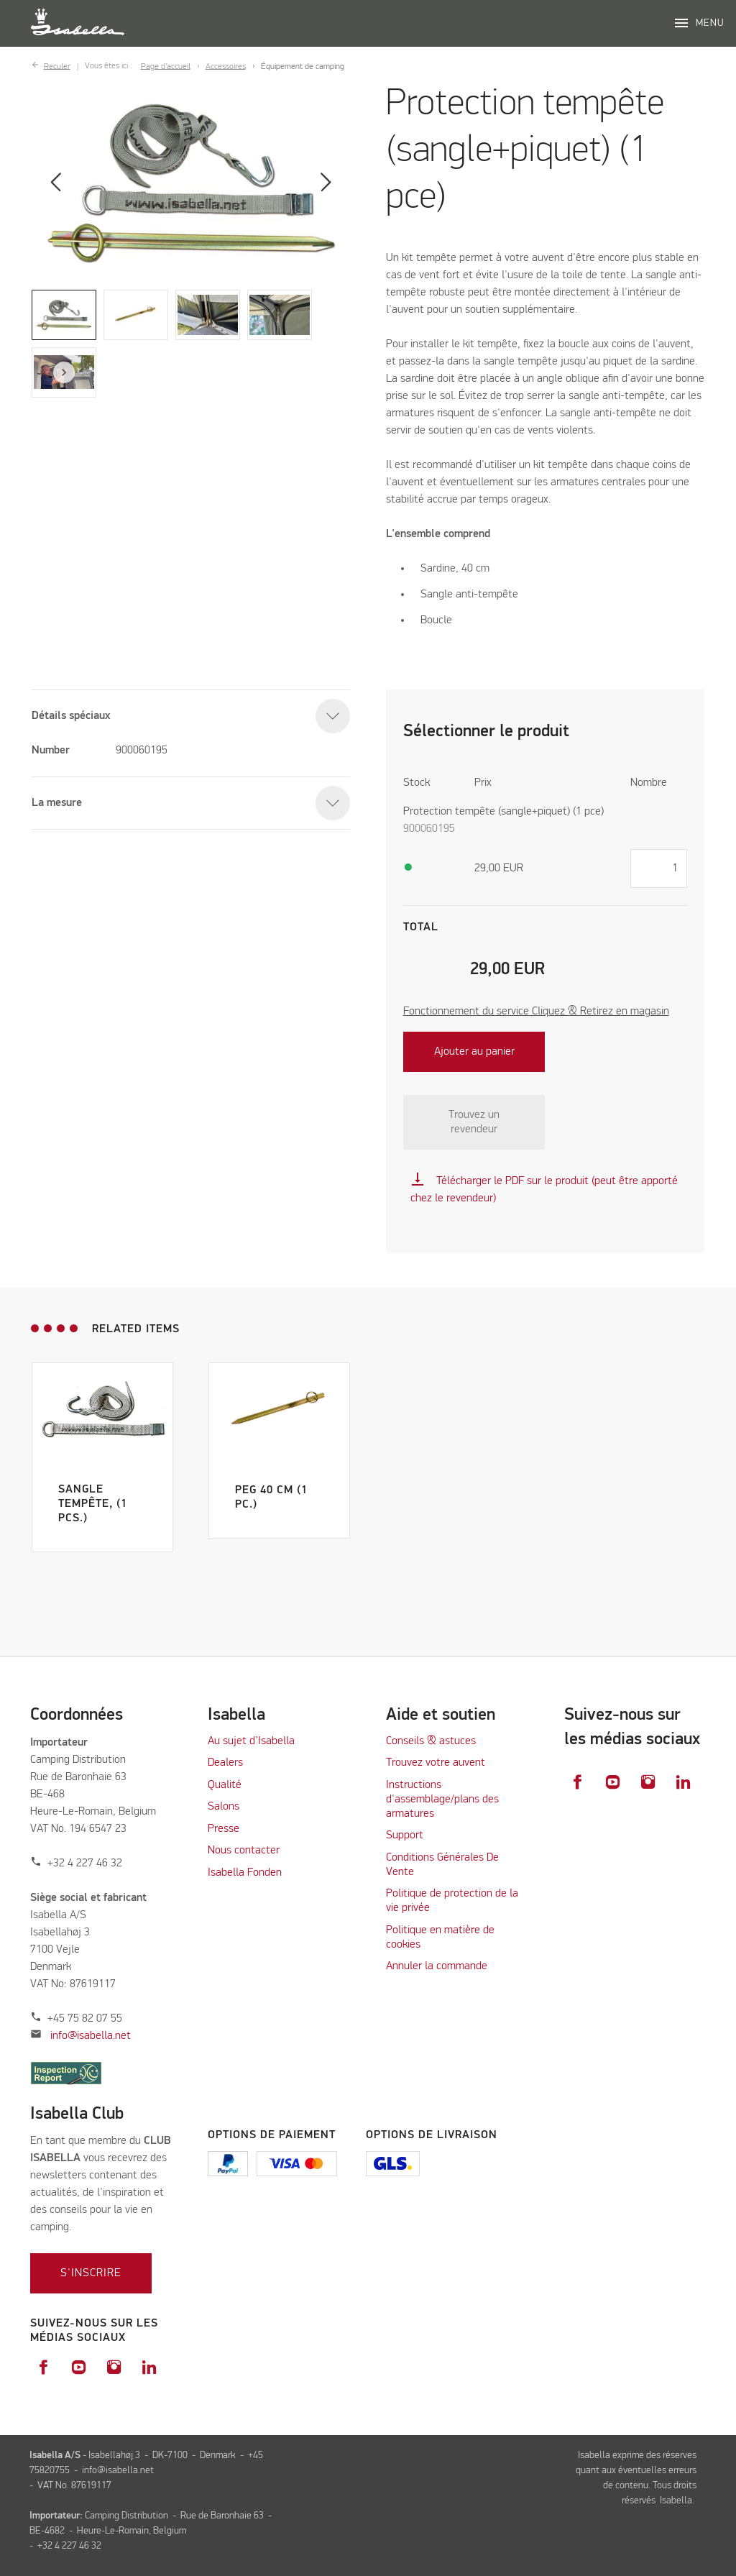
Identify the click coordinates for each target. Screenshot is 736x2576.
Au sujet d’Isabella (251, 1741)
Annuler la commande (436, 1966)
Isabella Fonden (245, 1873)
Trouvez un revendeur (474, 1122)
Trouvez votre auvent (435, 1763)
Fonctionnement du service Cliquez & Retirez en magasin (536, 1011)
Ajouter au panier (474, 1052)
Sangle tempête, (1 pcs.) (92, 1504)
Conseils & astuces (431, 1741)
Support (404, 1835)
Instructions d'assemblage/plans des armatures (442, 1799)
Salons (223, 1806)
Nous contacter (244, 1850)
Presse (223, 1829)
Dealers (225, 1763)
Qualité (225, 1785)
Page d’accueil (165, 66)
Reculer (57, 66)
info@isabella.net (90, 2036)
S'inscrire (90, 2273)
